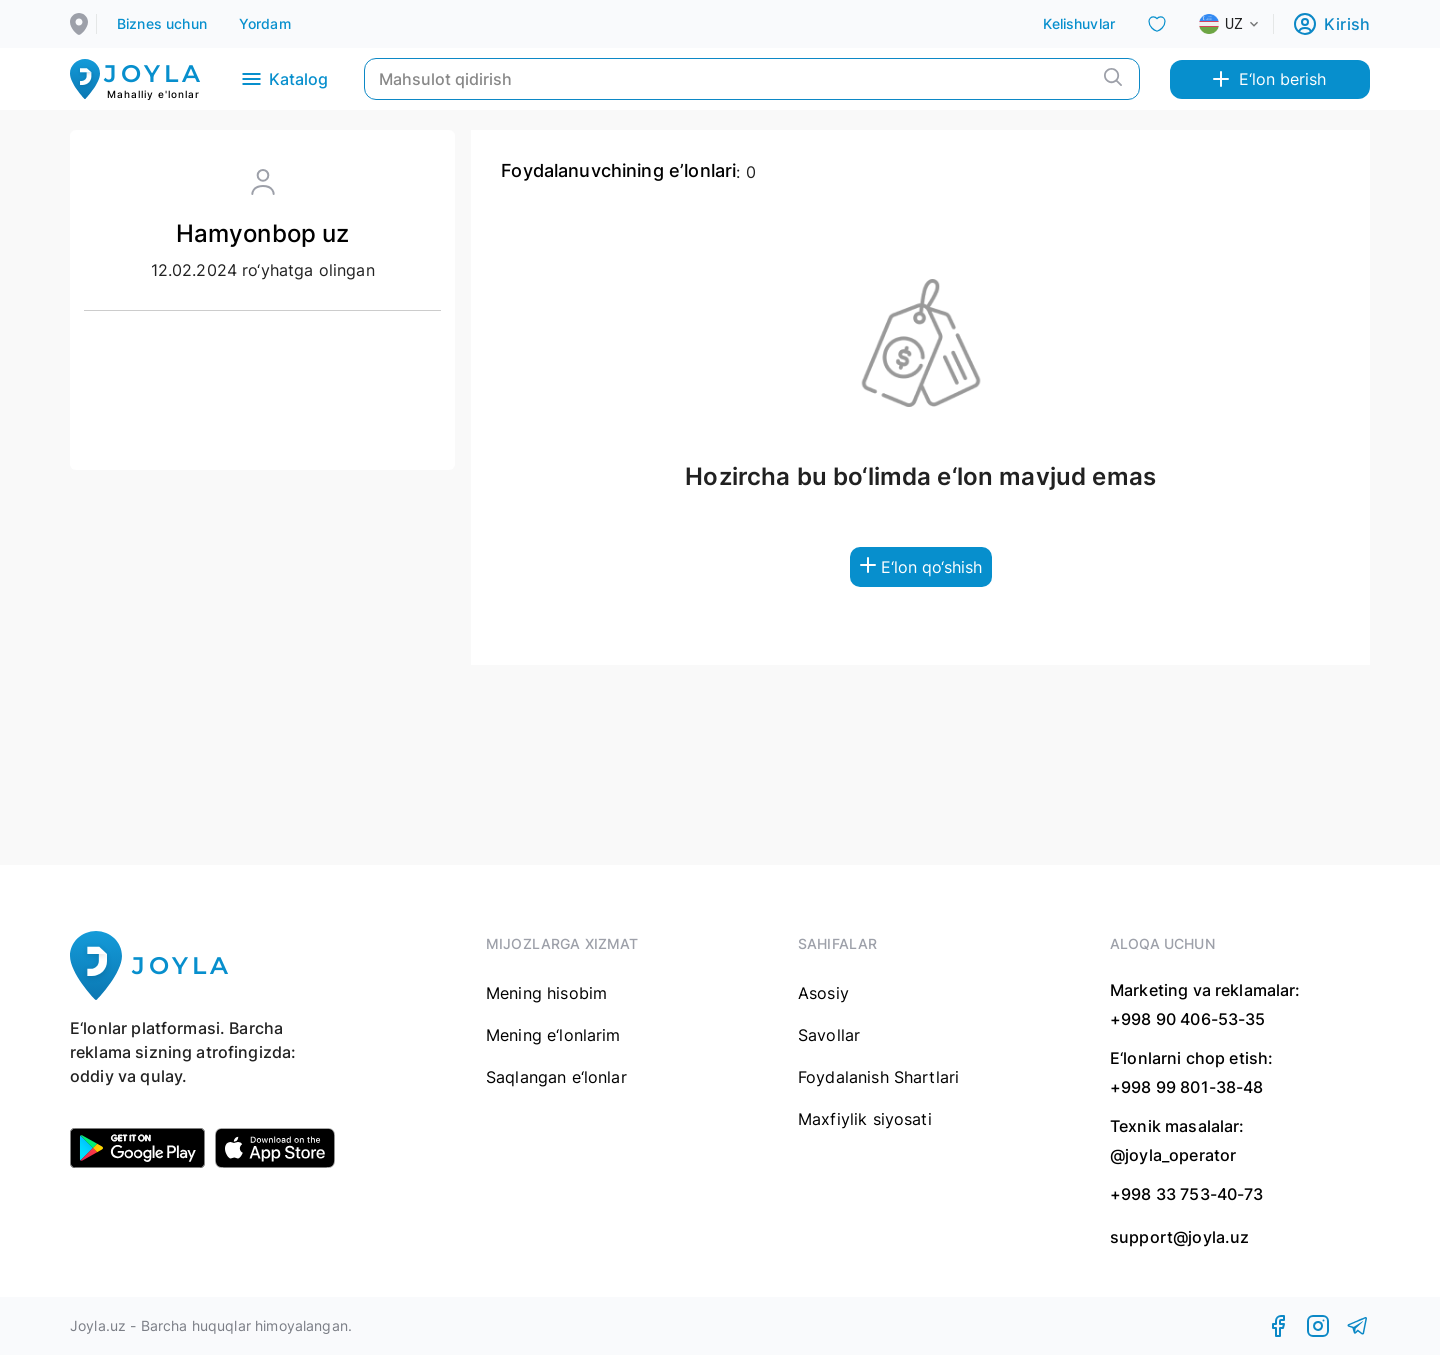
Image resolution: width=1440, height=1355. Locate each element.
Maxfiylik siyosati (865, 1119)
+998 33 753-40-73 (1187, 1194)
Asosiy (823, 993)
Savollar (829, 1035)
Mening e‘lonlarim (553, 1035)
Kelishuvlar (1079, 23)
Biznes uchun (162, 23)
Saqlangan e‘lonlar (556, 1077)
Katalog (283, 79)
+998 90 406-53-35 (1188, 1019)
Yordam (265, 23)
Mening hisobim (546, 993)
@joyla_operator (1173, 1155)
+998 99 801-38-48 (1187, 1087)
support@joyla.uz (1179, 1237)
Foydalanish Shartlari (878, 1077)
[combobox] (1245, 24)
